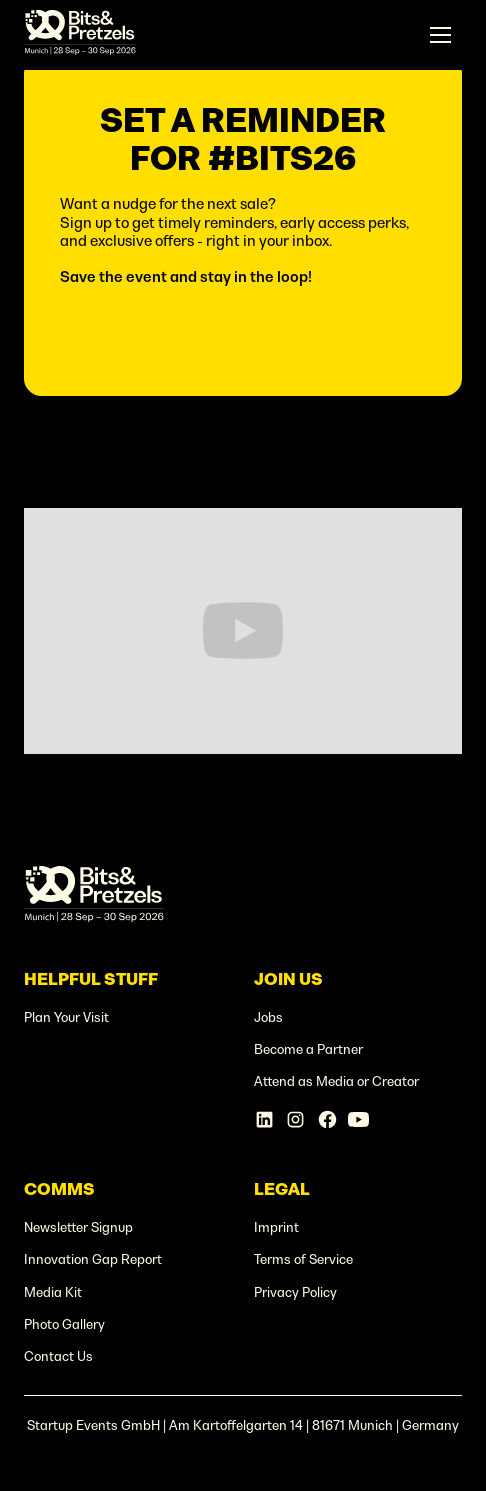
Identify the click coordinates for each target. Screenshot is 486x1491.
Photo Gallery (64, 1324)
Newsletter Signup (78, 1227)
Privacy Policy (295, 1292)
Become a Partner (308, 1049)
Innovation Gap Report (93, 1259)
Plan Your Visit (66, 1017)
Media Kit (53, 1292)
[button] (441, 35)
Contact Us (58, 1356)
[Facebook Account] (327, 1119)
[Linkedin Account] (264, 1119)
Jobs (268, 1017)
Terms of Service (303, 1259)
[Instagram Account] (295, 1119)
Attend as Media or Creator (336, 1081)
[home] (80, 35)
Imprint (276, 1227)
